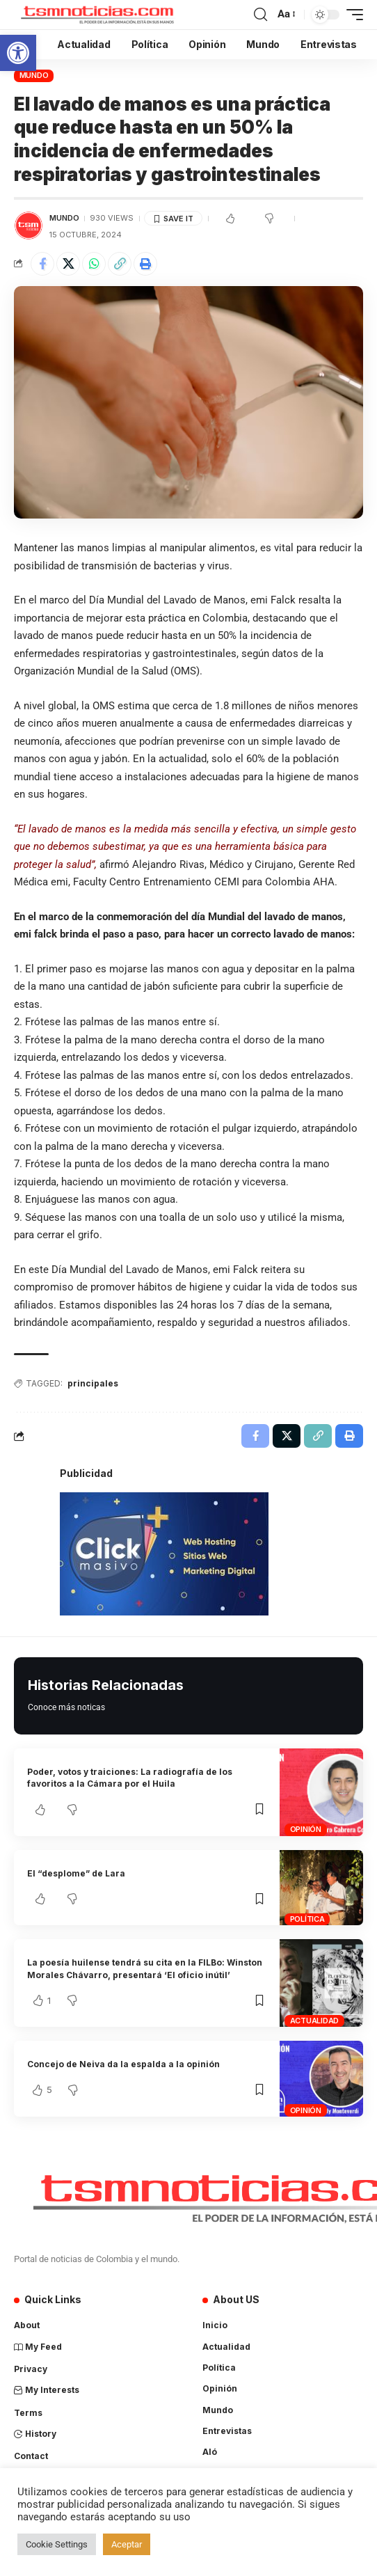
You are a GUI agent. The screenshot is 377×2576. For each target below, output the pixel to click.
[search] (260, 14)
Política (307, 1919)
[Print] (145, 264)
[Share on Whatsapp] (94, 264)
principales (92, 1383)
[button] (18, 53)
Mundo (34, 75)
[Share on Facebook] (42, 264)
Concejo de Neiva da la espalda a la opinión (123, 2064)
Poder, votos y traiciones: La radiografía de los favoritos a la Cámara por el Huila (129, 1778)
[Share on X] (68, 264)
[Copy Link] (119, 264)
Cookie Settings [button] (57, 2544)
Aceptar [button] (126, 2544)
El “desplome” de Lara (76, 1873)
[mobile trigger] (351, 14)
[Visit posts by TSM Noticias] (28, 225)
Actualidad (314, 2020)
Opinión (305, 1829)
